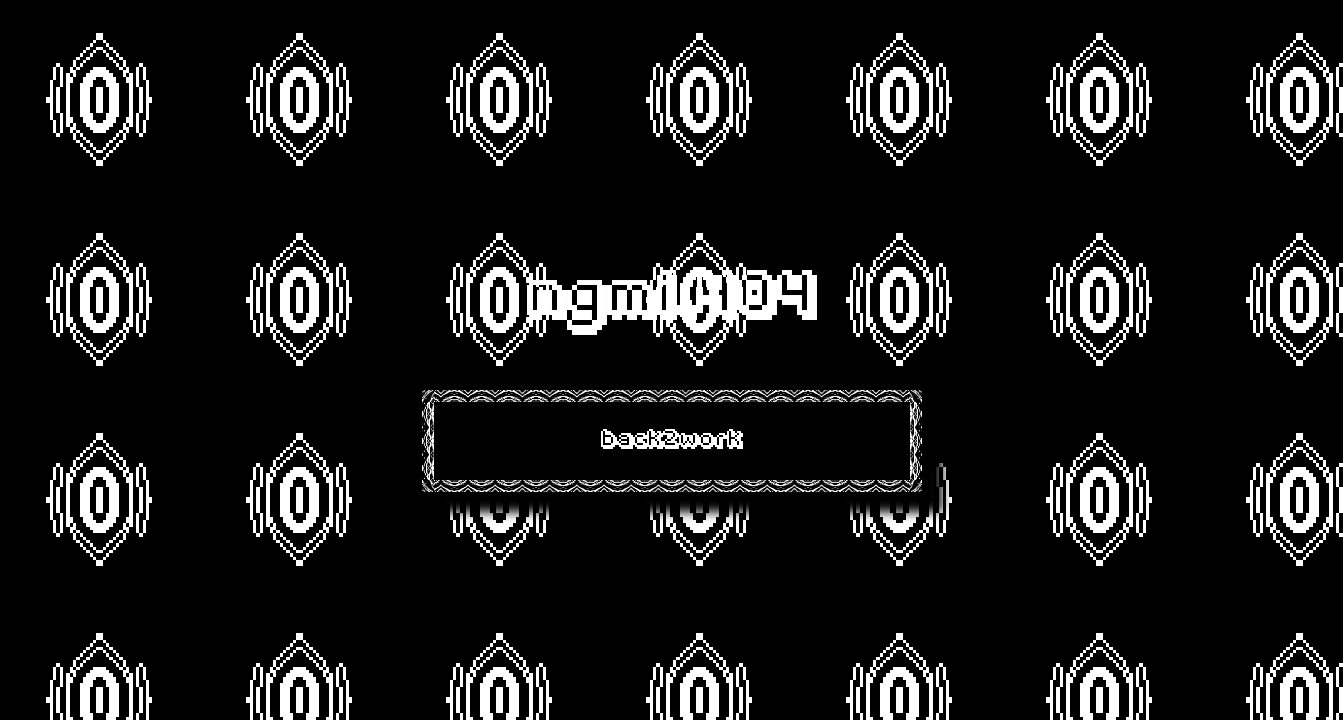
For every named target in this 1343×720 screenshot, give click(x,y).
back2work (672, 441)
